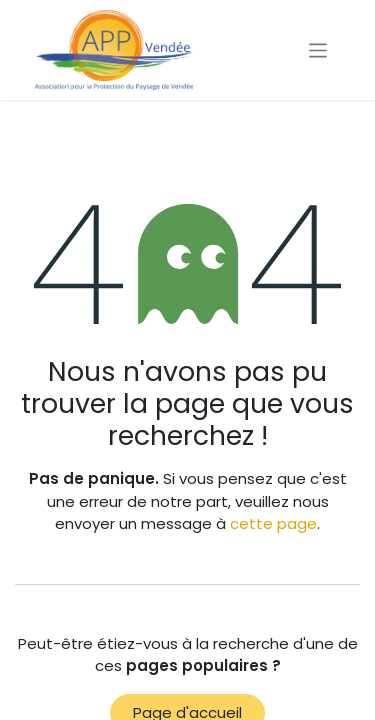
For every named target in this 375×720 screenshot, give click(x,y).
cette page (273, 523)
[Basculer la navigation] (318, 49)
